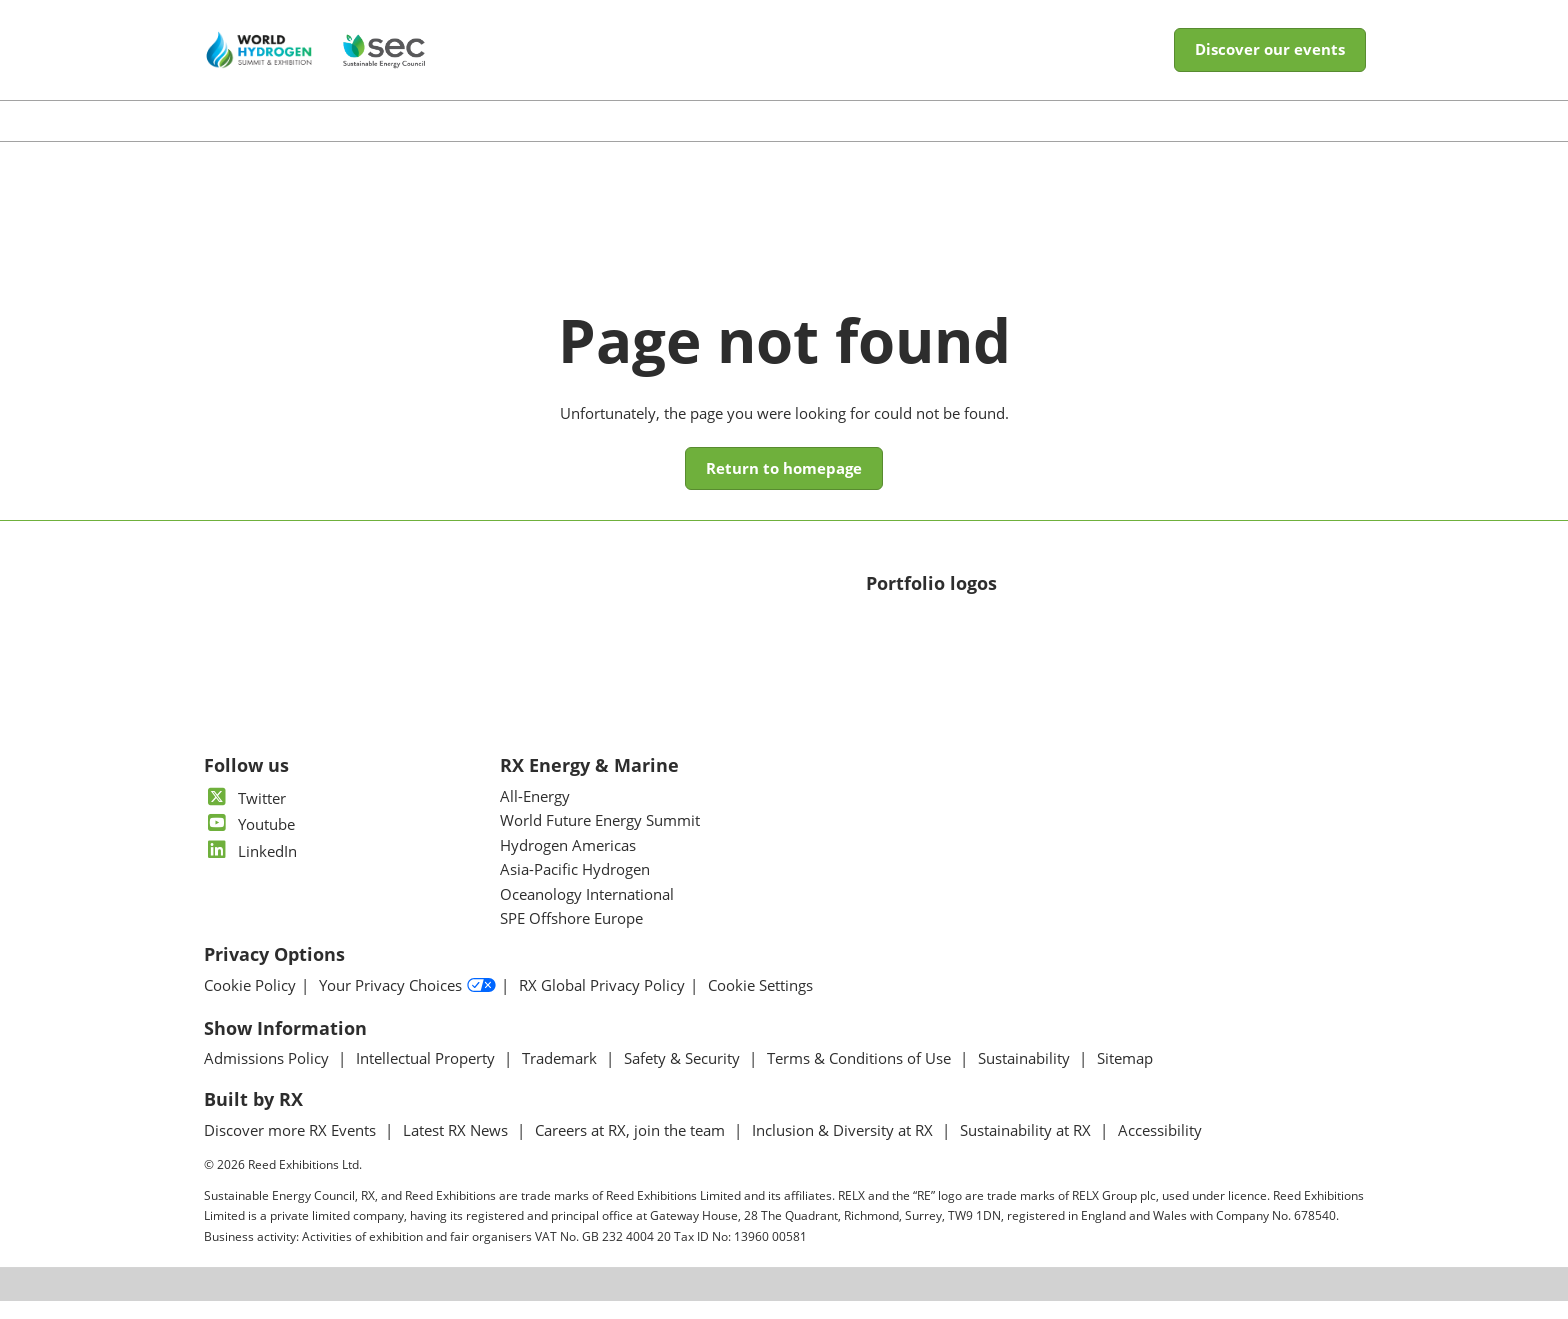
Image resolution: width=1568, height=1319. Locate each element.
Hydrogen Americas (568, 863)
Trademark (561, 1076)
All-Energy (535, 814)
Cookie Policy (250, 1003)
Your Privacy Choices (407, 1004)
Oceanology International (587, 912)
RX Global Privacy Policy (602, 1003)
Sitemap (1125, 1076)
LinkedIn (250, 869)
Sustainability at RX (1027, 1148)
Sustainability (1026, 1076)
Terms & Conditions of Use (861, 1076)
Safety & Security (684, 1076)
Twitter (245, 816)
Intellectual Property (427, 1076)
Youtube (249, 842)
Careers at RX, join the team (632, 1148)
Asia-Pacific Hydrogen (575, 887)
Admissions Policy (268, 1076)
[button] (1270, 69)
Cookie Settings (760, 1003)
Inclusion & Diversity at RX (844, 1148)
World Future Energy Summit (600, 838)
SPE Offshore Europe (571, 936)
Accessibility (1160, 1148)
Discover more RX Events (292, 1148)
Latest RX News (457, 1148)
